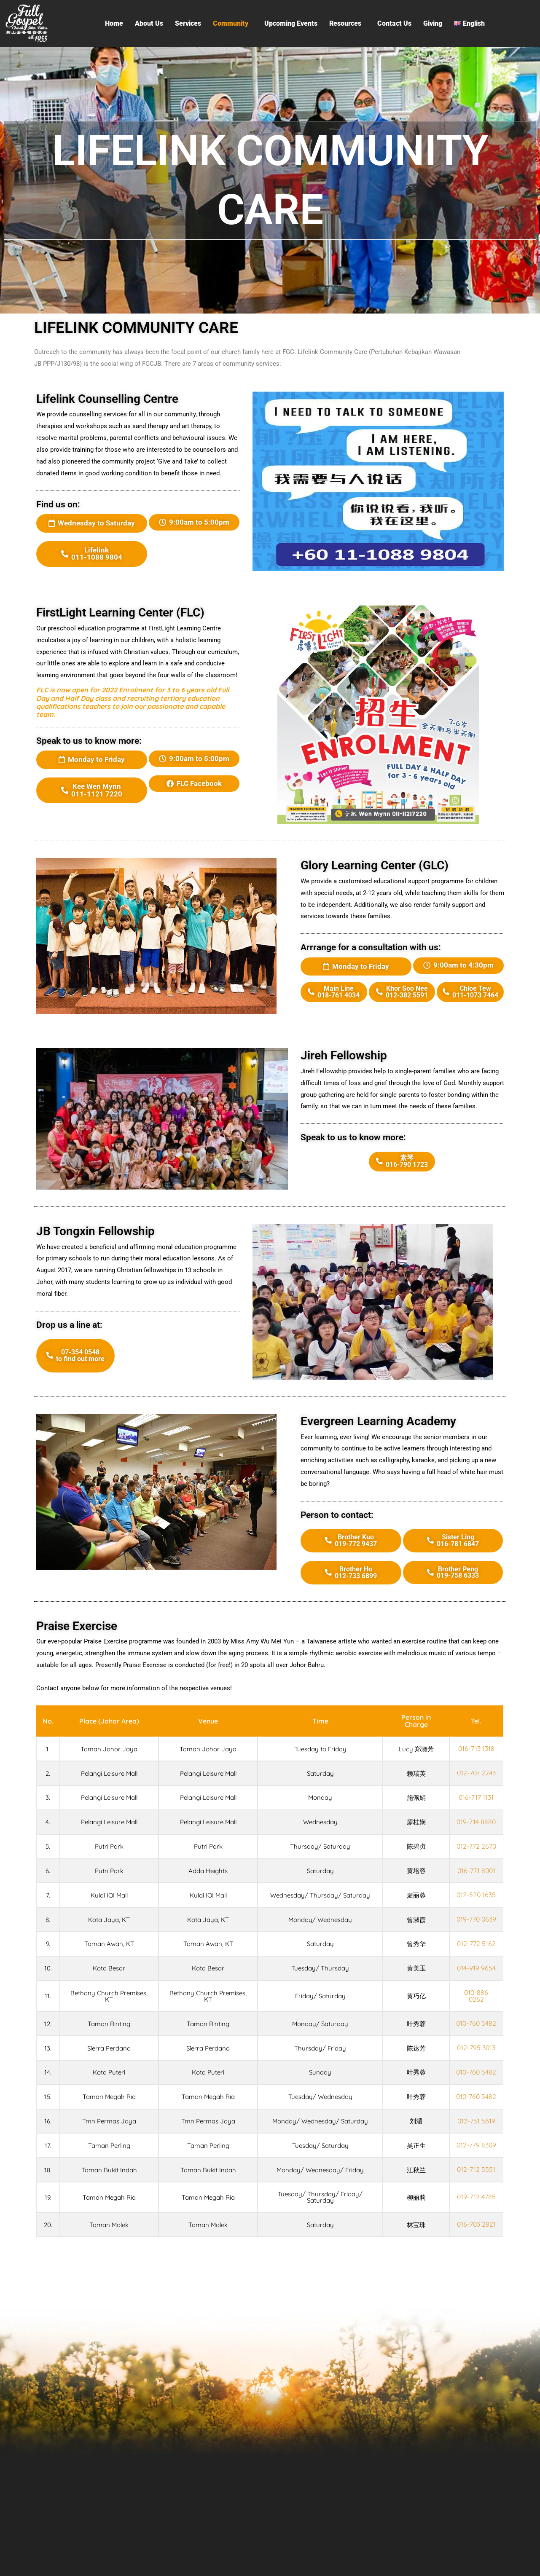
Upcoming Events (290, 23)
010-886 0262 (477, 1997)
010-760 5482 (477, 2027)
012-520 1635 (477, 1891)
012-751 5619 (477, 2139)
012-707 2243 (477, 1771)
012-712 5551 (477, 2187)
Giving (432, 23)
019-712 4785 (477, 2215)
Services (188, 23)
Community (230, 23)
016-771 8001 (477, 1867)
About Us (149, 23)
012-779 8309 (477, 2163)
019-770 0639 (477, 1918)
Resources (345, 23)
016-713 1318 (477, 1747)
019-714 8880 (477, 1819)
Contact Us (394, 23)
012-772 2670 (477, 1843)
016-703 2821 (477, 2242)
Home (114, 23)
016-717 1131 (477, 1795)
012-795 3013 (477, 2055)
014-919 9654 (477, 1970)
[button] (233, 23)
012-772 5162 (477, 1946)
